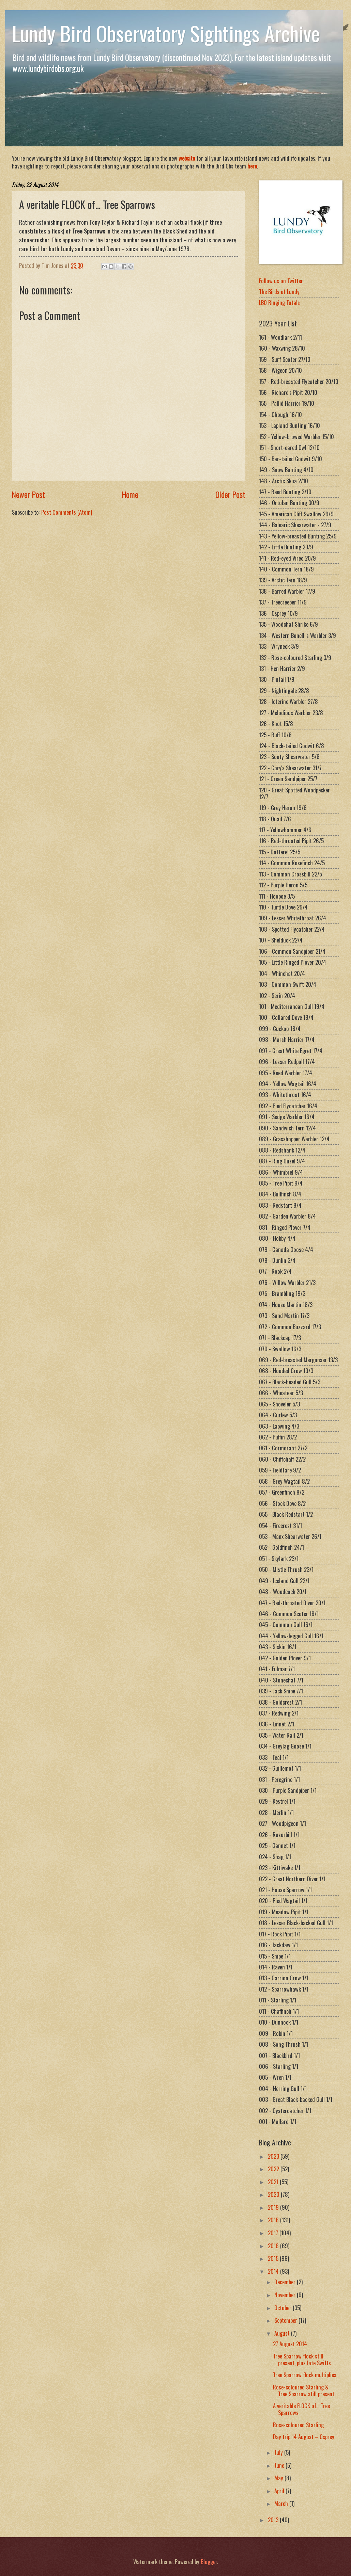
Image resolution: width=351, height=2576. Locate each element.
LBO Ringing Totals (279, 302)
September (286, 2320)
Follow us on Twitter (281, 280)
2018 (274, 2220)
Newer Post (28, 494)
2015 (274, 2258)
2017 (273, 2232)
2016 (274, 2245)
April (280, 2490)
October (283, 2307)
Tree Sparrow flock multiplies (304, 2374)
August (282, 2333)
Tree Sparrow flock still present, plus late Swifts (302, 2359)
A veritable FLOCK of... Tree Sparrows (301, 2409)
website (187, 158)
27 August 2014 (290, 2343)
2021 (274, 2181)
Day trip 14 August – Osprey (303, 2436)
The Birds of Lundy (279, 291)
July (279, 2452)
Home (130, 494)
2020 (274, 2194)
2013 (274, 2519)
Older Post (230, 494)
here (252, 166)
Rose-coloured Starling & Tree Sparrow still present (303, 2390)
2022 (274, 2168)
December (285, 2281)
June (280, 2465)
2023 (274, 2156)
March (281, 2503)
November (285, 2294)
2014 (274, 2271)
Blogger (209, 2561)
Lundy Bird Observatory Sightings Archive (166, 33)
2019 (274, 2207)
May (279, 2478)
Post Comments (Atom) (66, 512)
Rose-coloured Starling (298, 2424)
